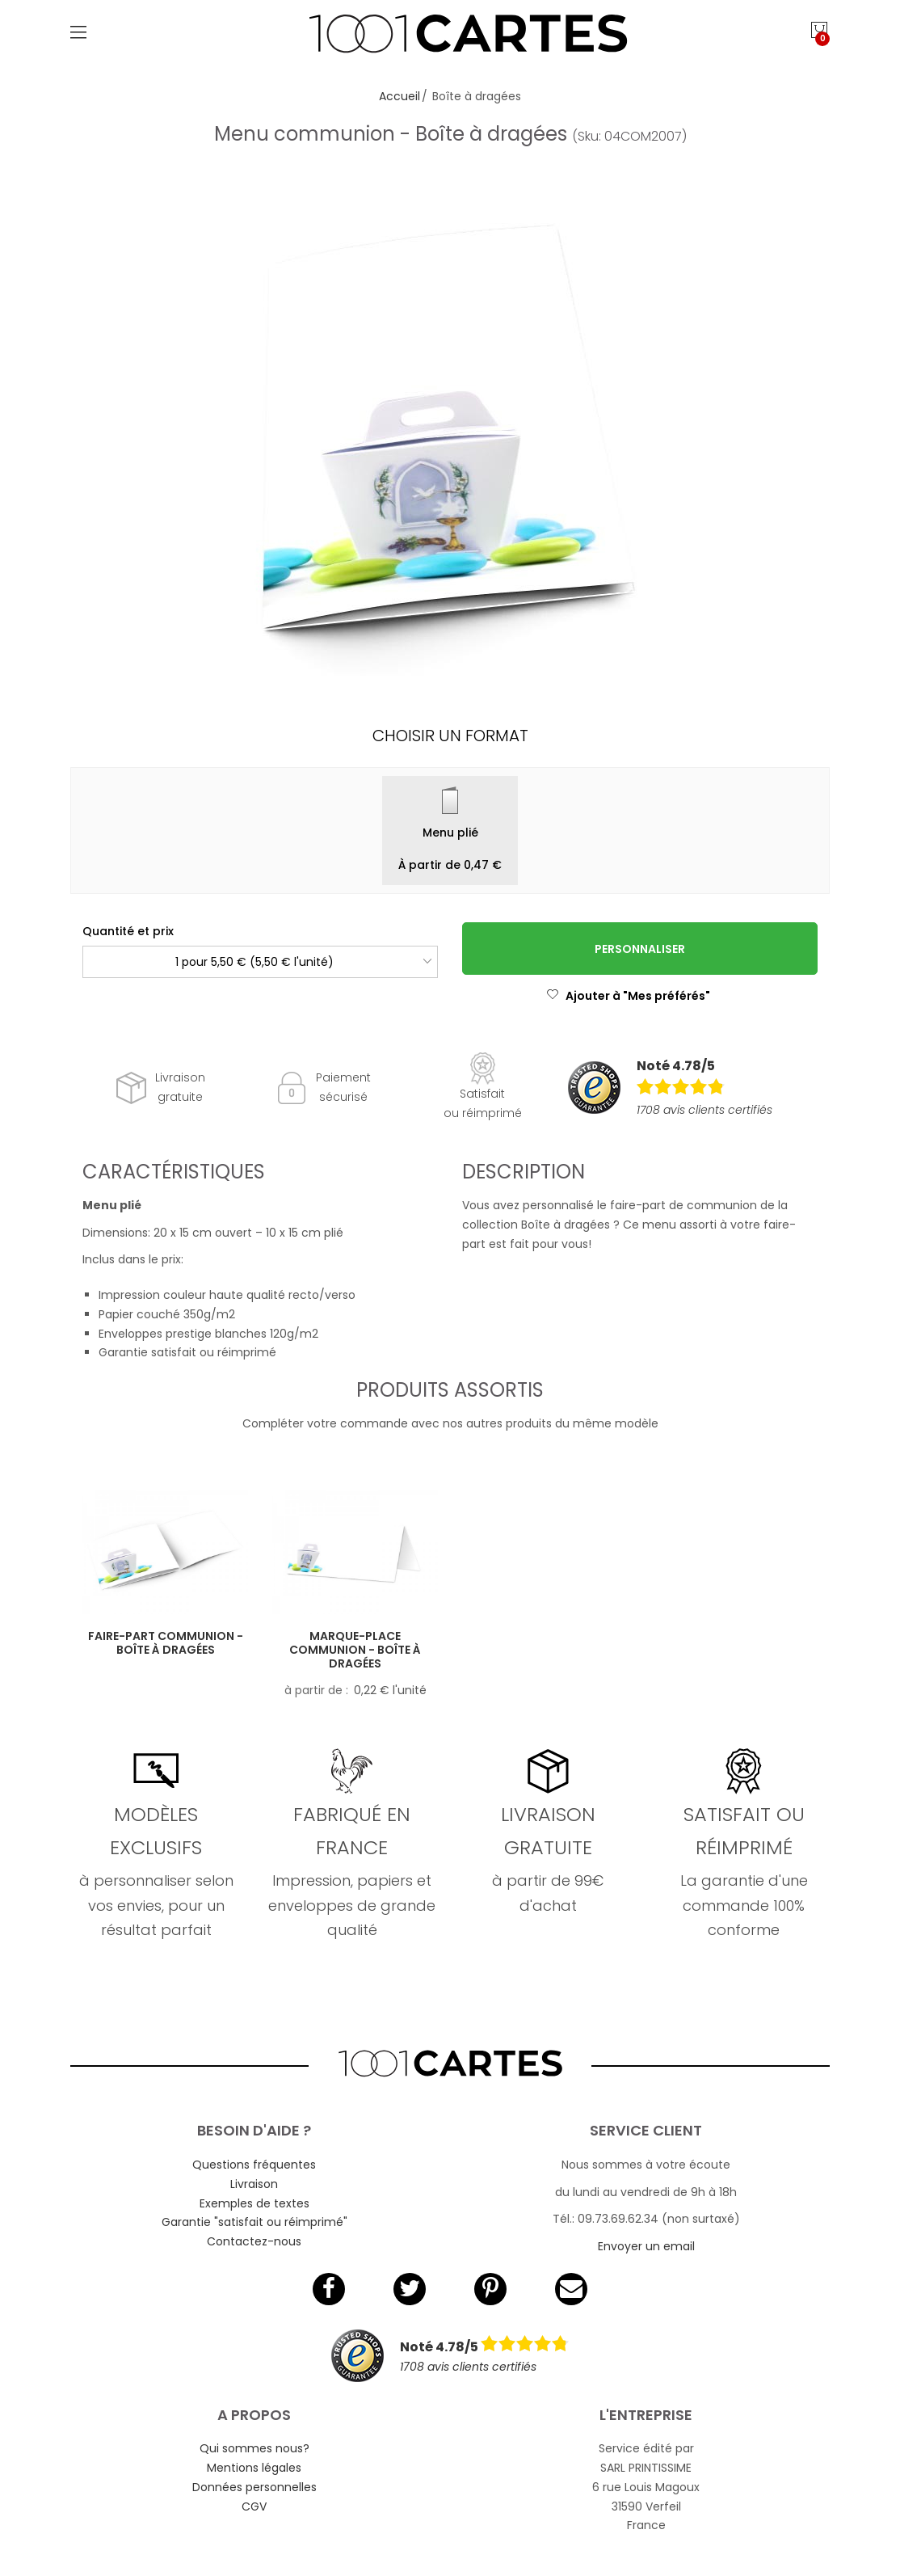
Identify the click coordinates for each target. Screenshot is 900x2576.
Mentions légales (254, 2468)
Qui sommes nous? (254, 2448)
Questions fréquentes (254, 2165)
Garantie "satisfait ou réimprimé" (254, 2222)
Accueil (399, 96)
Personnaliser (640, 949)
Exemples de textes (254, 2203)
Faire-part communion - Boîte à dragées (165, 1643)
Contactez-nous (254, 2241)
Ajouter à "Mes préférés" (628, 996)
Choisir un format (450, 735)
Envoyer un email (646, 2246)
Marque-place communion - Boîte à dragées (355, 1650)
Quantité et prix (128, 931)
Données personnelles (254, 2487)
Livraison (254, 2184)
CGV (254, 2506)
